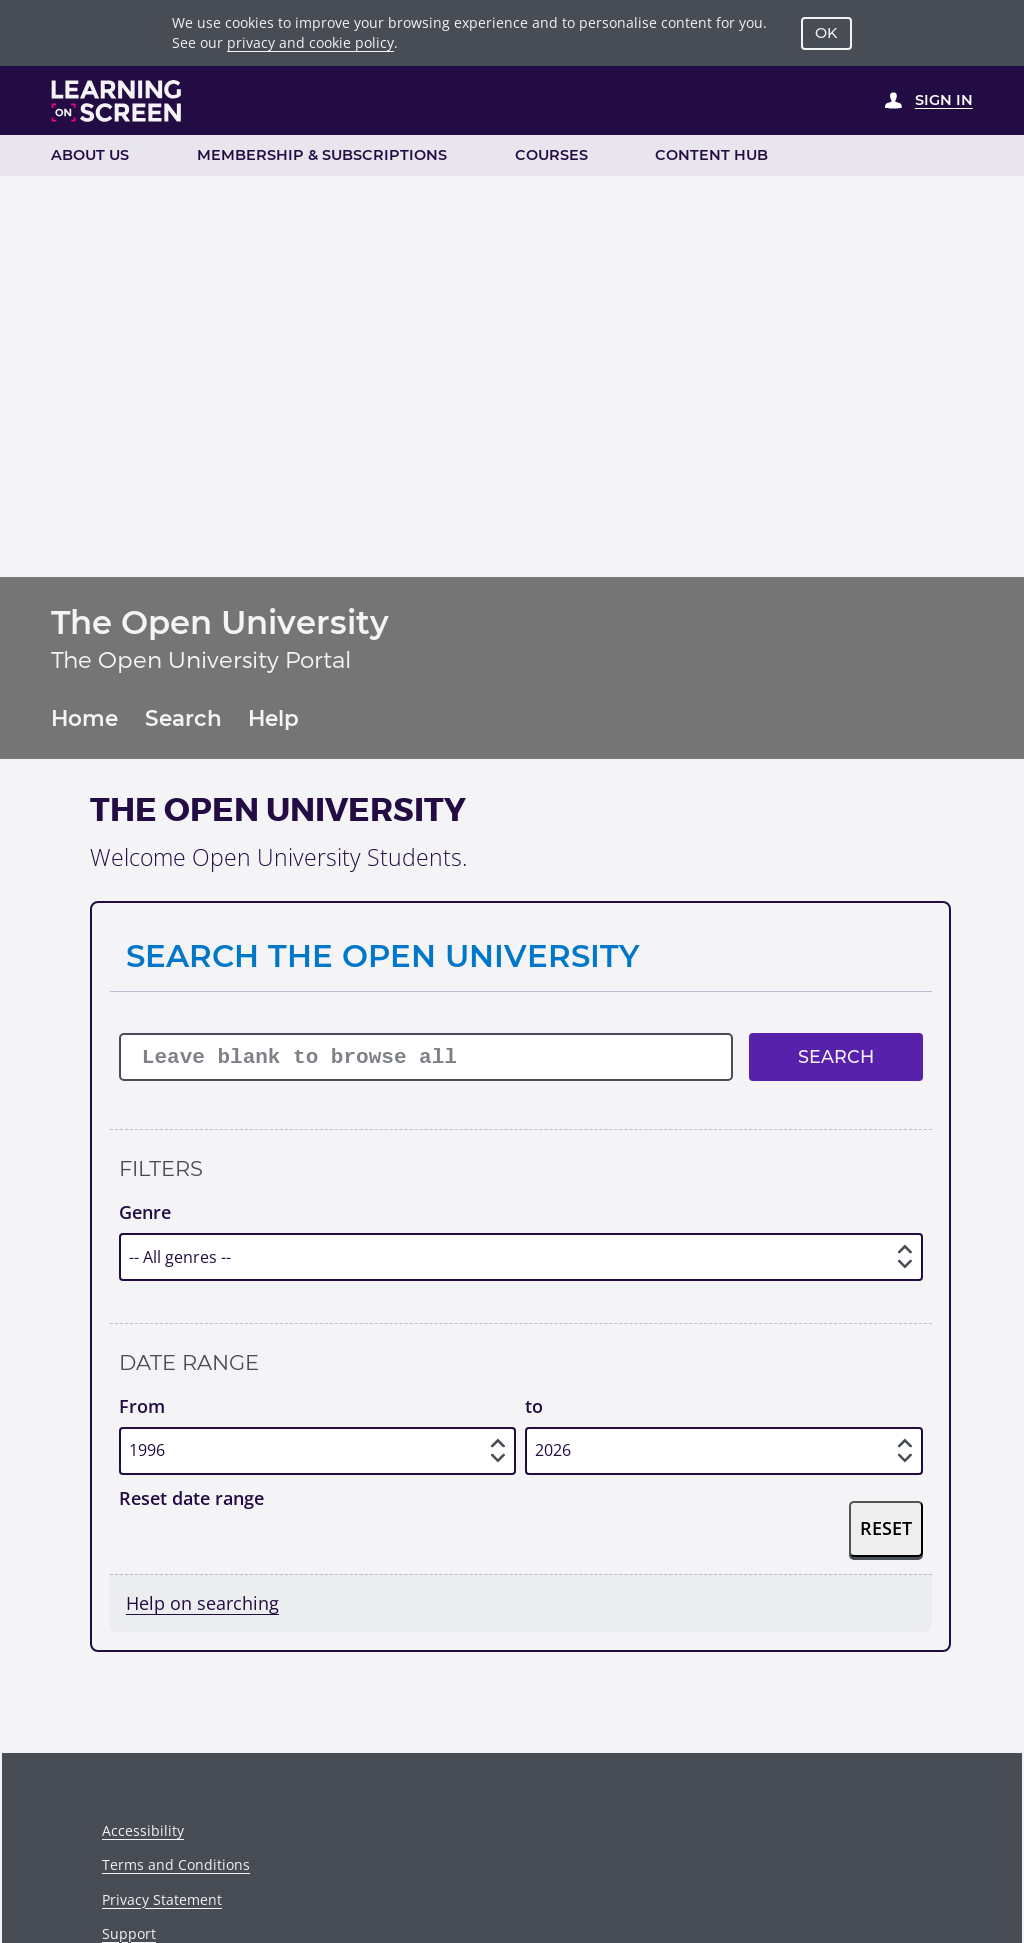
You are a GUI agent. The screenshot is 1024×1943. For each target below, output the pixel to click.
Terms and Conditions (176, 1864)
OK (826, 33)
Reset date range (191, 1498)
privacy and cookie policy (310, 42)
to (534, 1406)
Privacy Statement (162, 1899)
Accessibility (143, 1830)
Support (129, 1933)
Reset (886, 1528)
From (142, 1406)
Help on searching (202, 1603)
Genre (145, 1212)
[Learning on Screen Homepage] (117, 101)
